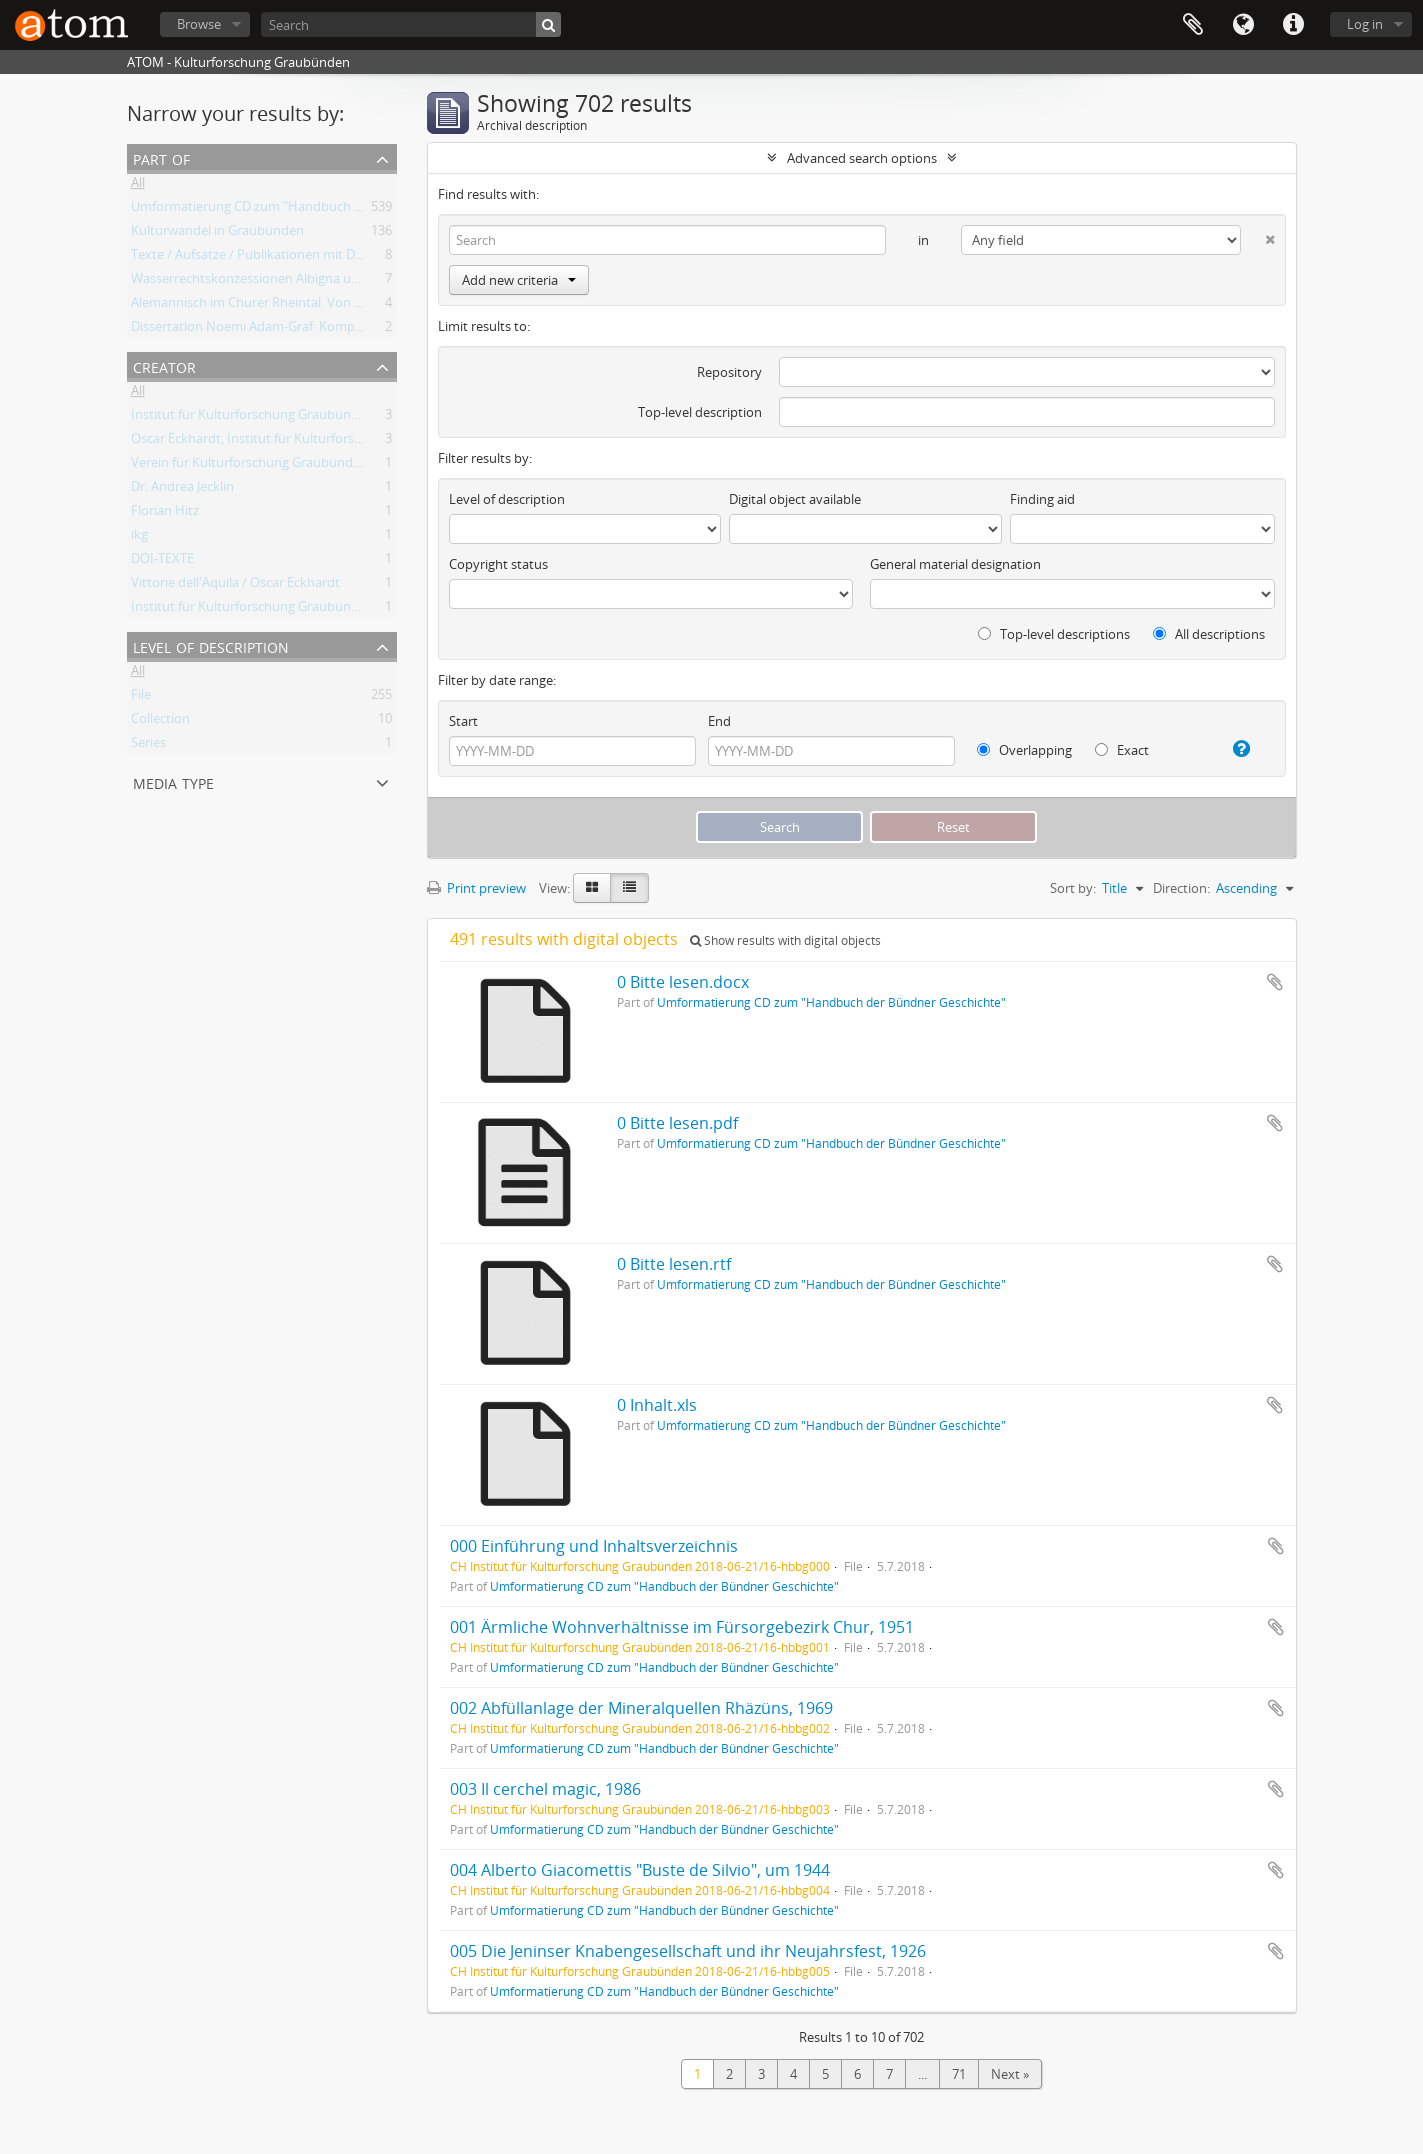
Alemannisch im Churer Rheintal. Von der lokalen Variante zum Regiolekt (345, 306)
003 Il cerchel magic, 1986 (545, 1789)
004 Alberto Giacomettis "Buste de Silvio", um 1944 (640, 1870)
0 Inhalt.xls (657, 1405)
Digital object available (795, 499)
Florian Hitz (165, 514)
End (719, 721)
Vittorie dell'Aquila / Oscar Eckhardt (235, 586)
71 (959, 2074)
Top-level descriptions (1054, 634)
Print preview (476, 888)
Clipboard (1193, 25)
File (141, 698)
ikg (139, 538)
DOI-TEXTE (162, 562)
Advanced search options (862, 158)
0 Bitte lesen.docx (683, 982)
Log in (1365, 24)
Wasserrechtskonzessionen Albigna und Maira (267, 282)
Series (148, 746)
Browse (199, 24)
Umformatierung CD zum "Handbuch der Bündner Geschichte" (316, 210)
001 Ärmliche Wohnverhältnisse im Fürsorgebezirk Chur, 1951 (682, 1627)
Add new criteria (519, 280)
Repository (729, 372)
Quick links (1293, 25)
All (138, 186)
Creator (164, 365)
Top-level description (700, 412)
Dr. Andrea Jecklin (182, 490)
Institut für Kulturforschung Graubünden (252, 418)
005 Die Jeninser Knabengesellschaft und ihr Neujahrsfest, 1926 (688, 1951)
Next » (1010, 2074)
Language (1243, 25)
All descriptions (1209, 634)
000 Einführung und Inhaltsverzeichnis (594, 1546)
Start (463, 721)
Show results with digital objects (785, 940)
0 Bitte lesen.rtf (674, 1264)
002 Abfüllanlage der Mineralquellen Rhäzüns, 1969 (641, 1708)
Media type (173, 781)
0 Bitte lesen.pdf (677, 1123)
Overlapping (1024, 750)
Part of (161, 157)
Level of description (211, 645)
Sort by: (1073, 888)
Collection (160, 722)
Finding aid (1042, 499)
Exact (1122, 750)
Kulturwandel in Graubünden (217, 234)
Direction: (1181, 888)
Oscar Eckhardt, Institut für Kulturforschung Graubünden (300, 442)
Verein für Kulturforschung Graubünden (249, 466)
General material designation (955, 564)
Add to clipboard (1275, 982)
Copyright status (498, 564)
